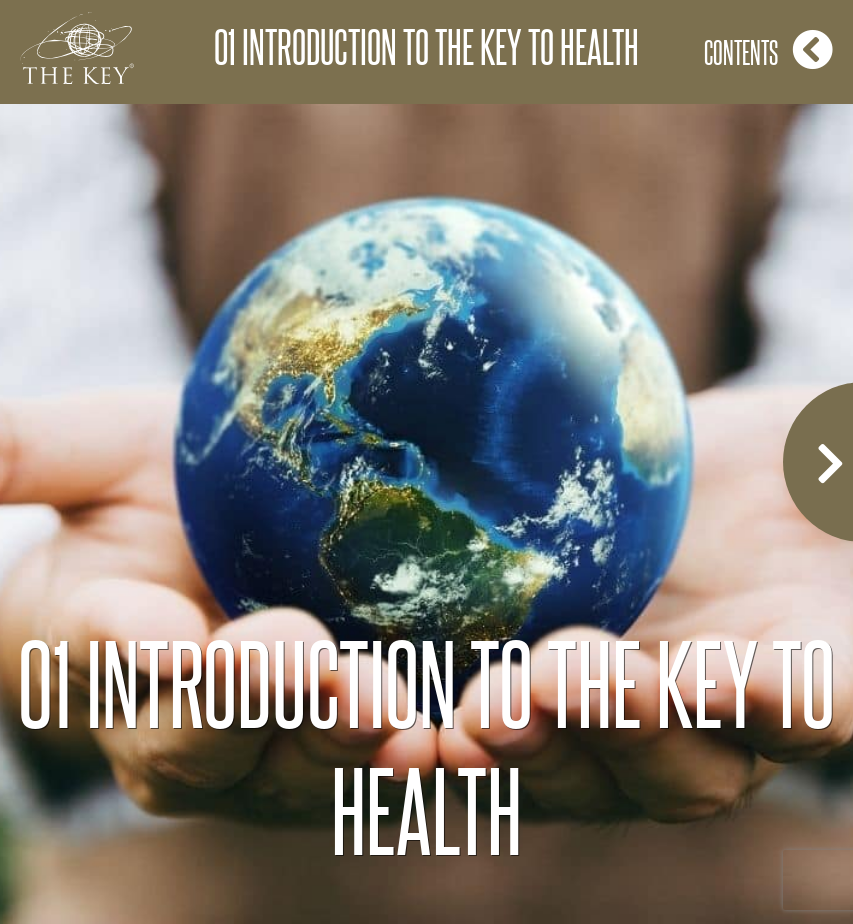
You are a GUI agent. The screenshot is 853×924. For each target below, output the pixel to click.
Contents (768, 49)
